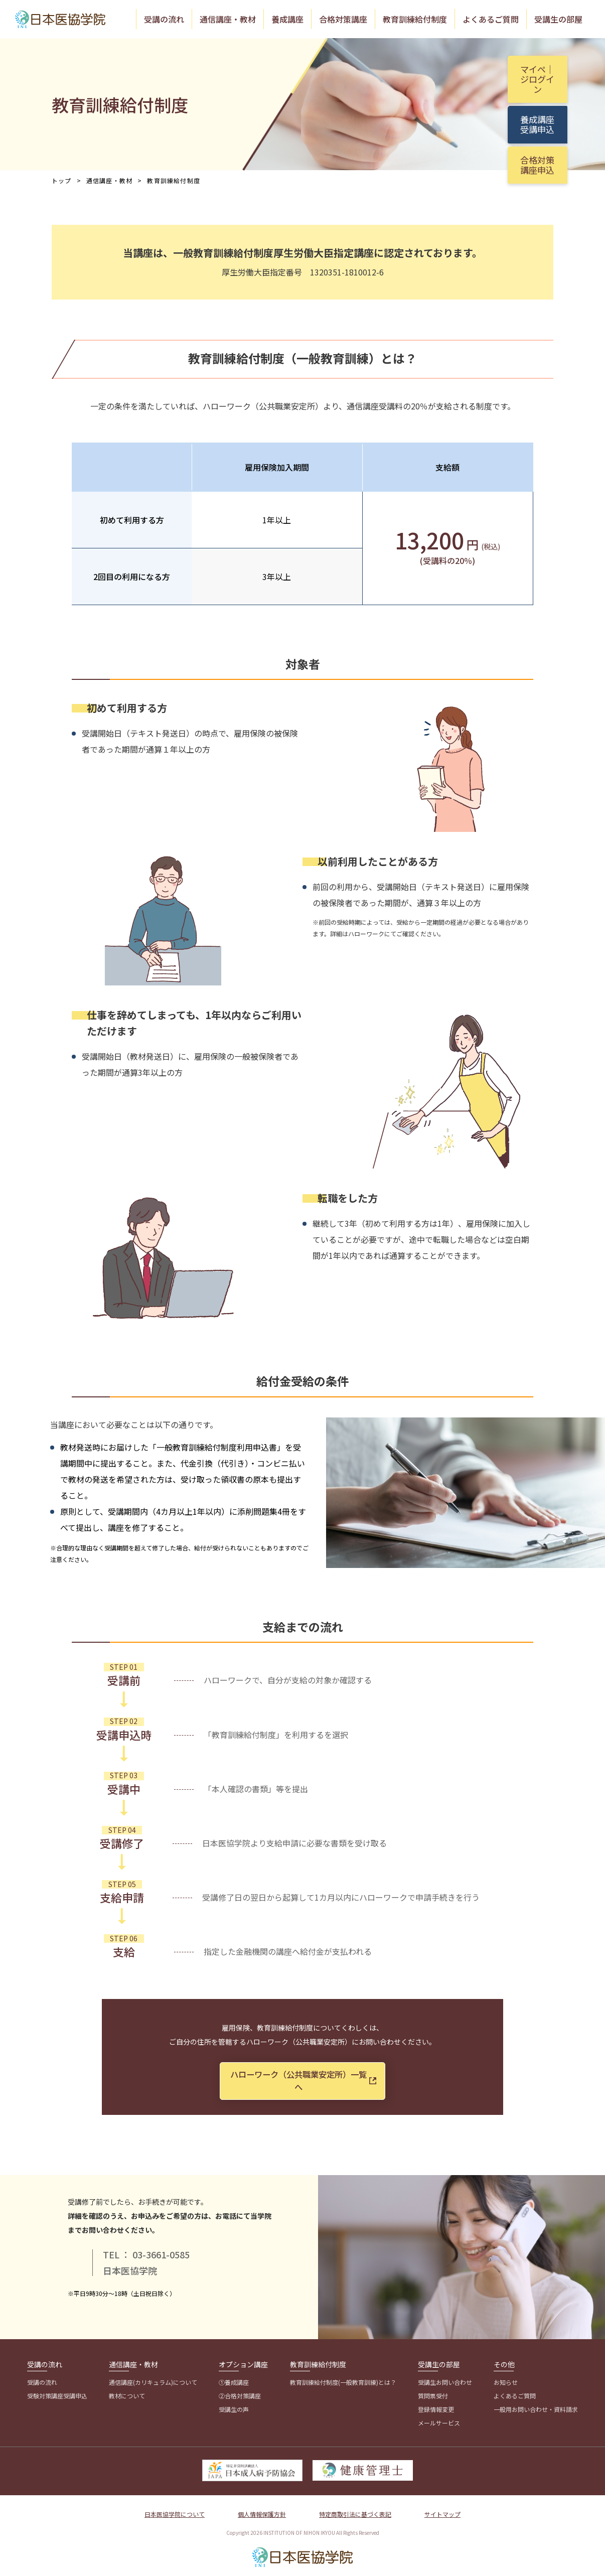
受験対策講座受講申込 (57, 2390)
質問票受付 (433, 2390)
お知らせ (506, 2376)
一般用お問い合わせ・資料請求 (536, 2403)
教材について (127, 2390)
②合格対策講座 (240, 2390)
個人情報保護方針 (262, 2508)
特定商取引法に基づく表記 (355, 2508)
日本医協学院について (174, 2508)
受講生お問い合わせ (445, 2376)
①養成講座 (234, 2376)
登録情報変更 (436, 2403)
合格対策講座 (343, 19)
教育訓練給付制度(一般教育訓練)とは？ (343, 2376)
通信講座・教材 (228, 19)
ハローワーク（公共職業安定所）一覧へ (309, 2077)
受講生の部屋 (558, 19)
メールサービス (439, 2417)
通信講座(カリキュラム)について (153, 2376)
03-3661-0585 (161, 2248)
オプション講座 (243, 2359)
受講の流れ (164, 19)
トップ (62, 179)
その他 (504, 2359)
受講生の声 (234, 2403)
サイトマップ (442, 2508)
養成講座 (287, 19)
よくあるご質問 (491, 19)
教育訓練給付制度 (415, 19)
